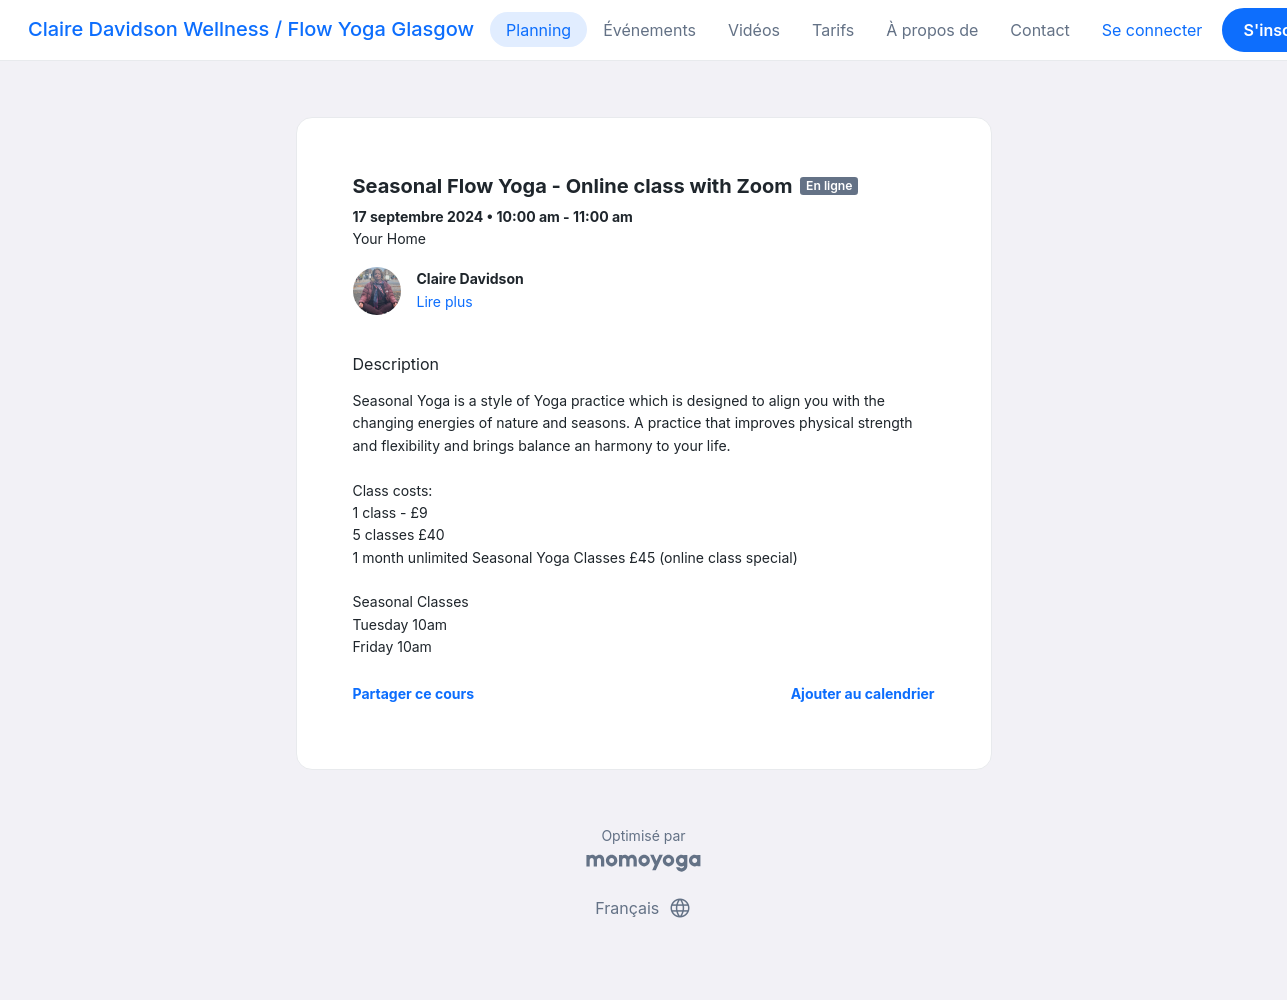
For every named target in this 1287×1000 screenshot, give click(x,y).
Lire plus (445, 301)
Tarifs (833, 30)
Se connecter (1152, 30)
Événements (649, 30)
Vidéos (754, 30)
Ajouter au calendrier (863, 693)
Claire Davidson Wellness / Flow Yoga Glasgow (251, 29)
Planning (538, 30)
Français (643, 908)
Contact (1039, 30)
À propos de (932, 30)
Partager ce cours (414, 693)
